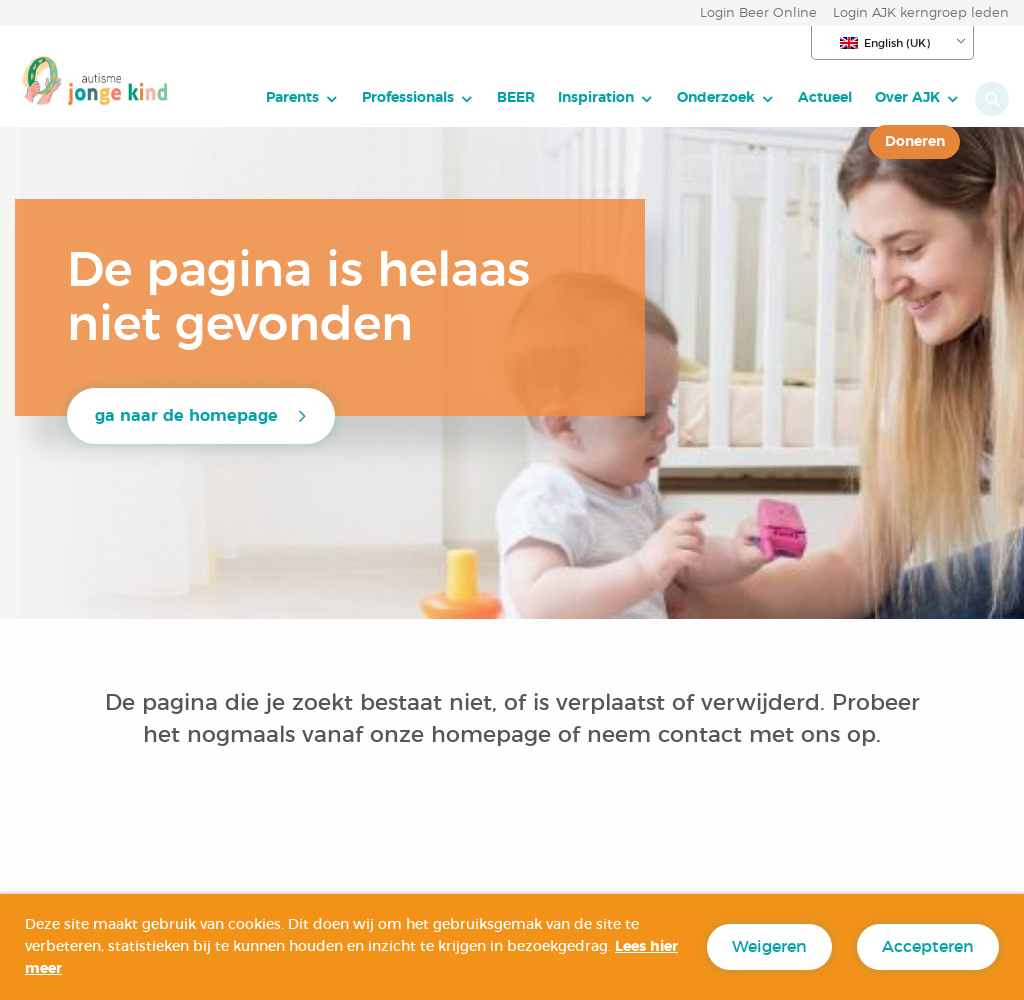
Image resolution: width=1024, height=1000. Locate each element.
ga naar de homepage (186, 416)
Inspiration (596, 97)
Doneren (915, 141)
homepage (494, 735)
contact (700, 735)
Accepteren (928, 947)
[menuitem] (302, 98)
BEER (516, 97)
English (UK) (885, 43)
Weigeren (769, 947)
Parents (292, 97)
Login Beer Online (758, 13)
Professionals (408, 97)
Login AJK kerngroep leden (921, 13)
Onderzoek (716, 97)
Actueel (825, 97)
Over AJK (907, 97)
